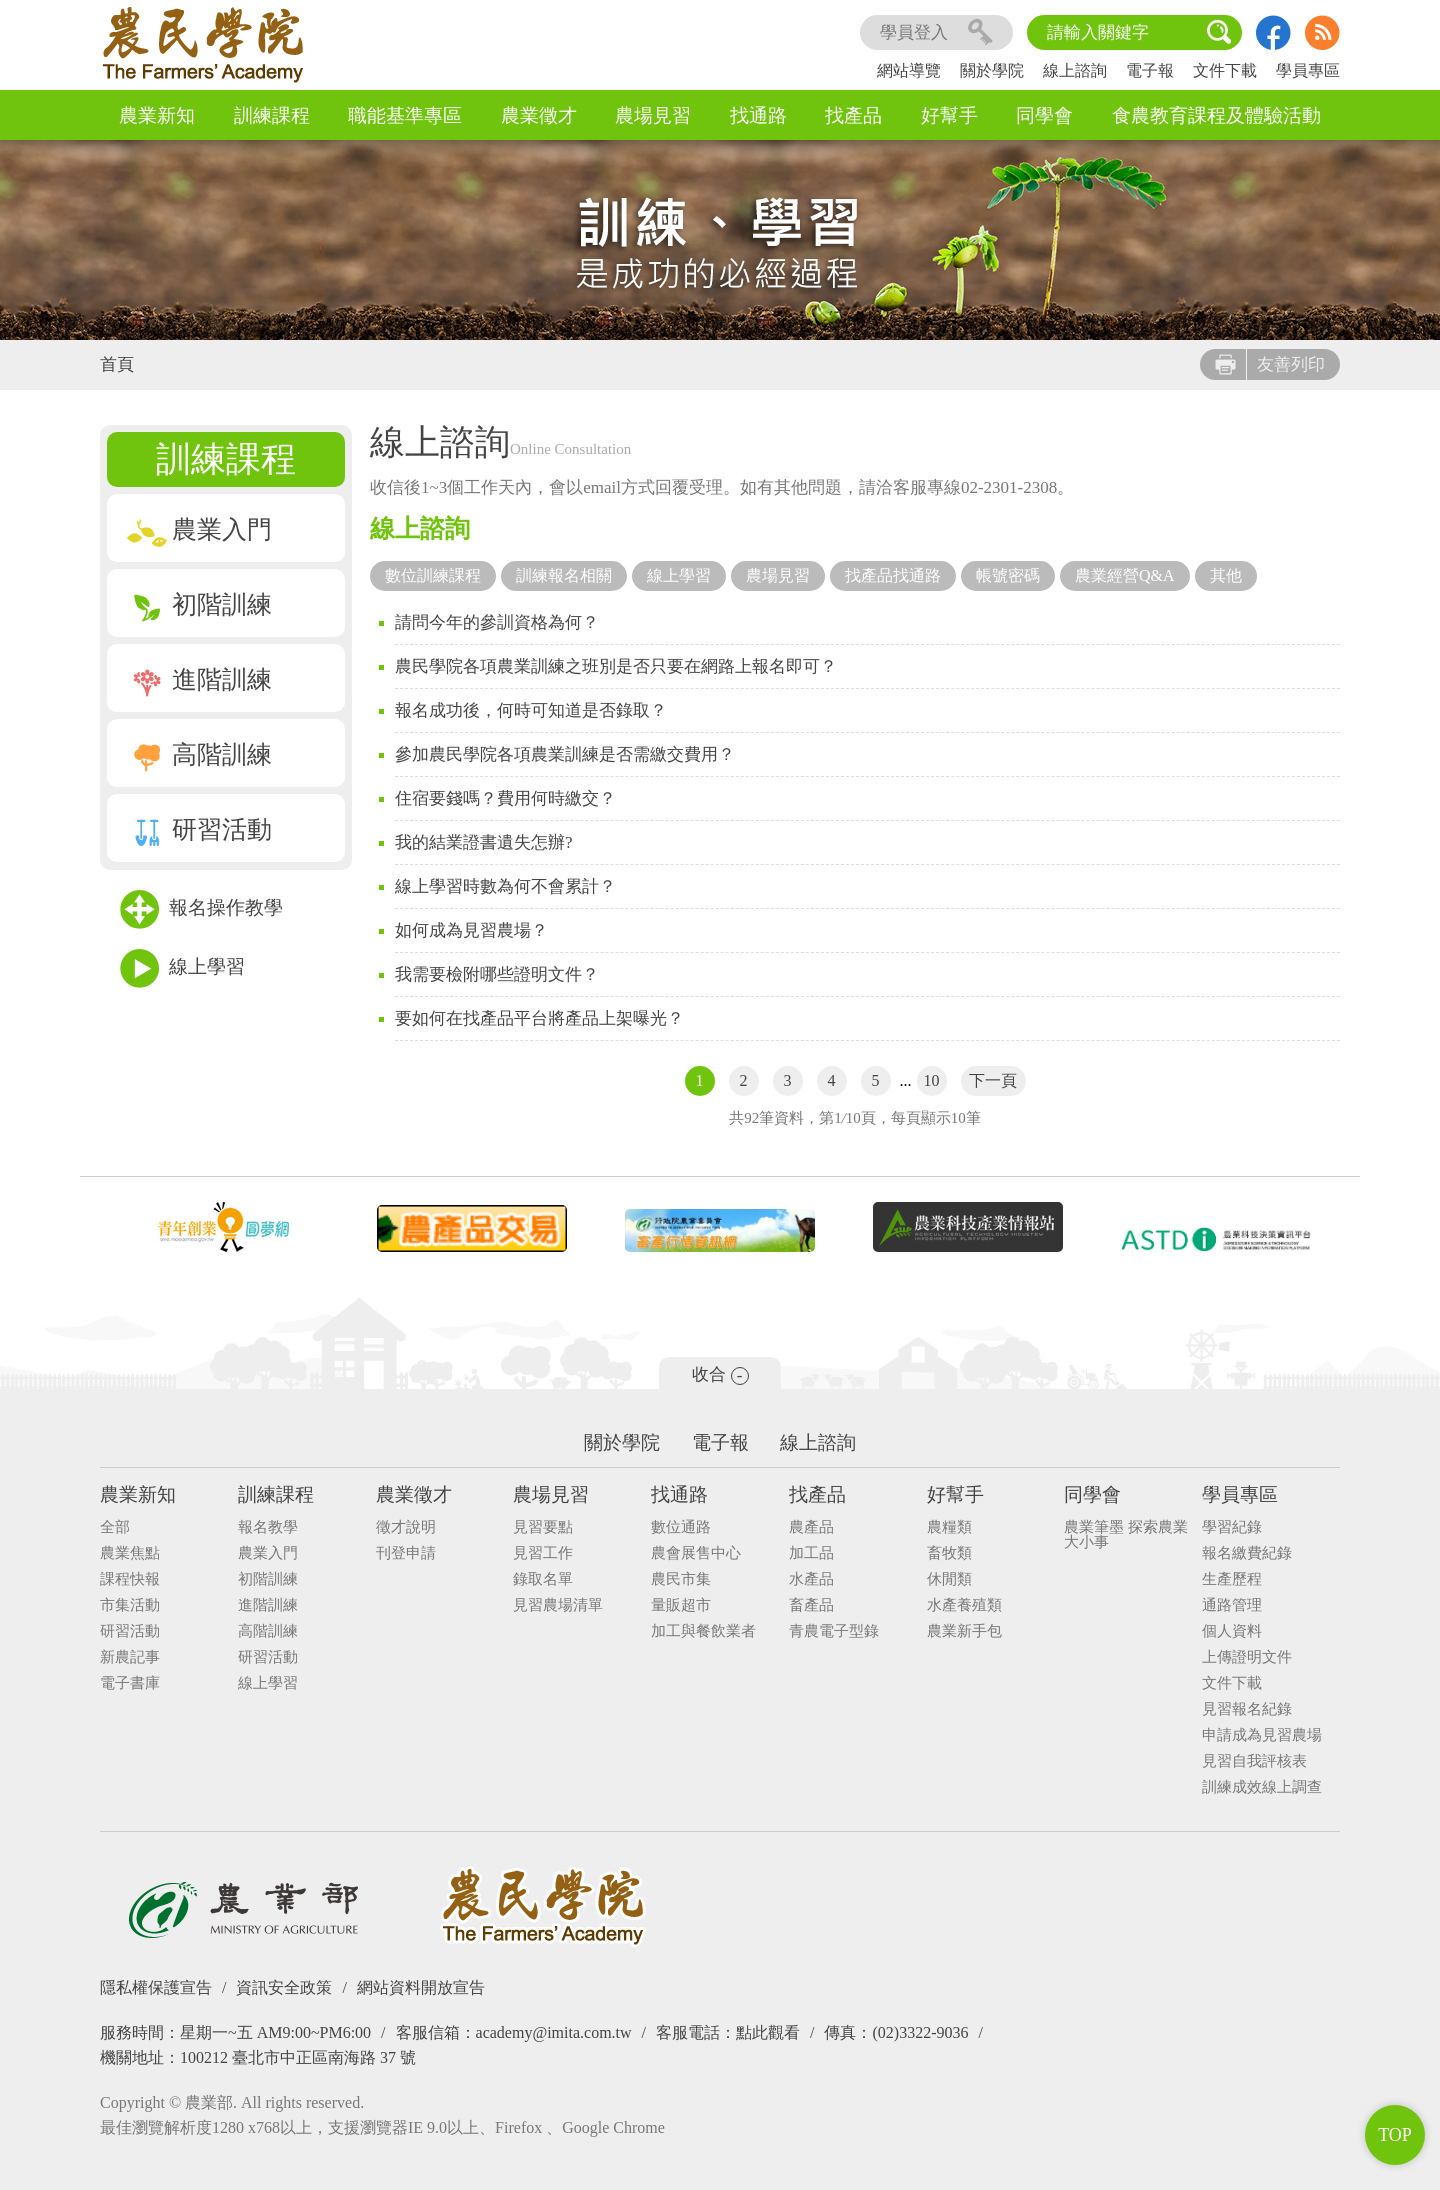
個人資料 (1232, 1631)
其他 (1226, 575)
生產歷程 (1232, 1579)
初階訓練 (199, 604)
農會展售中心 (696, 1553)
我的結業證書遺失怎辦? (484, 842)
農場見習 (653, 115)
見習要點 (543, 1527)
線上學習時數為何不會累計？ (505, 886)
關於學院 (992, 70)
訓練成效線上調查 (1262, 1787)
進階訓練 (199, 679)
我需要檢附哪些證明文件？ (497, 974)
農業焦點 (130, 1553)
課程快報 (130, 1579)
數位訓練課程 (433, 575)
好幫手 (949, 115)
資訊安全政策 (284, 1987)
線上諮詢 (1075, 70)
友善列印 (1270, 364)
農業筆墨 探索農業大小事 (1126, 1535)
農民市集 (681, 1579)
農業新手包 (964, 1631)
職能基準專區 (405, 115)
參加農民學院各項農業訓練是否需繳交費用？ (565, 754)
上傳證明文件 (1247, 1657)
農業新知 (157, 115)
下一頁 (993, 1080)
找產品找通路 (893, 575)
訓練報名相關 (564, 575)
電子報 (1150, 70)
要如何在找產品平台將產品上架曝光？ (539, 1018)
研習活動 (199, 829)
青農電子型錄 (834, 1631)
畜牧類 (949, 1553)
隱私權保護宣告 (156, 1987)
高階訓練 (199, 754)
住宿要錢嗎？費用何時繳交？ (505, 798)
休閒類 (949, 1579)
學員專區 (1308, 70)
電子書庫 (130, 1683)
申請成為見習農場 (1262, 1735)
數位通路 (681, 1527)
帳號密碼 (1008, 575)
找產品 (853, 115)
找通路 (758, 115)
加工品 (811, 1553)
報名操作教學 (201, 909)
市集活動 (130, 1605)
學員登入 (936, 32)
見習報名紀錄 (1247, 1709)
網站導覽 (909, 70)
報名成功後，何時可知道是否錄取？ (531, 710)
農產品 (811, 1527)
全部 (115, 1527)
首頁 (117, 364)
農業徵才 (539, 115)
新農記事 (130, 1657)
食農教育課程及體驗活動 (1216, 115)
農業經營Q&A (1125, 575)
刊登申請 (406, 1553)
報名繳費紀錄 (1247, 1553)
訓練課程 (272, 115)
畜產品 (811, 1605)
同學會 (1044, 115)
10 (932, 1080)
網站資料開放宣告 (421, 1987)
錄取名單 (543, 1579)
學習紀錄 (1232, 1527)
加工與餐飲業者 (703, 1631)
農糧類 (949, 1527)
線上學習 (182, 968)
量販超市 (681, 1605)
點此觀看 (768, 2032)
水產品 (811, 1579)
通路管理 (1232, 1605)
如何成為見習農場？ (471, 930)
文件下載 (1225, 70)
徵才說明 (406, 1527)
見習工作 (543, 1553)
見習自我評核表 (1254, 1761)
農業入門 (199, 529)
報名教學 (268, 1527)
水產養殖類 (964, 1605)
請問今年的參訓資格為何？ (497, 622)
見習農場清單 (558, 1605)
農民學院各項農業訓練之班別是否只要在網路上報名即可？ (616, 666)
